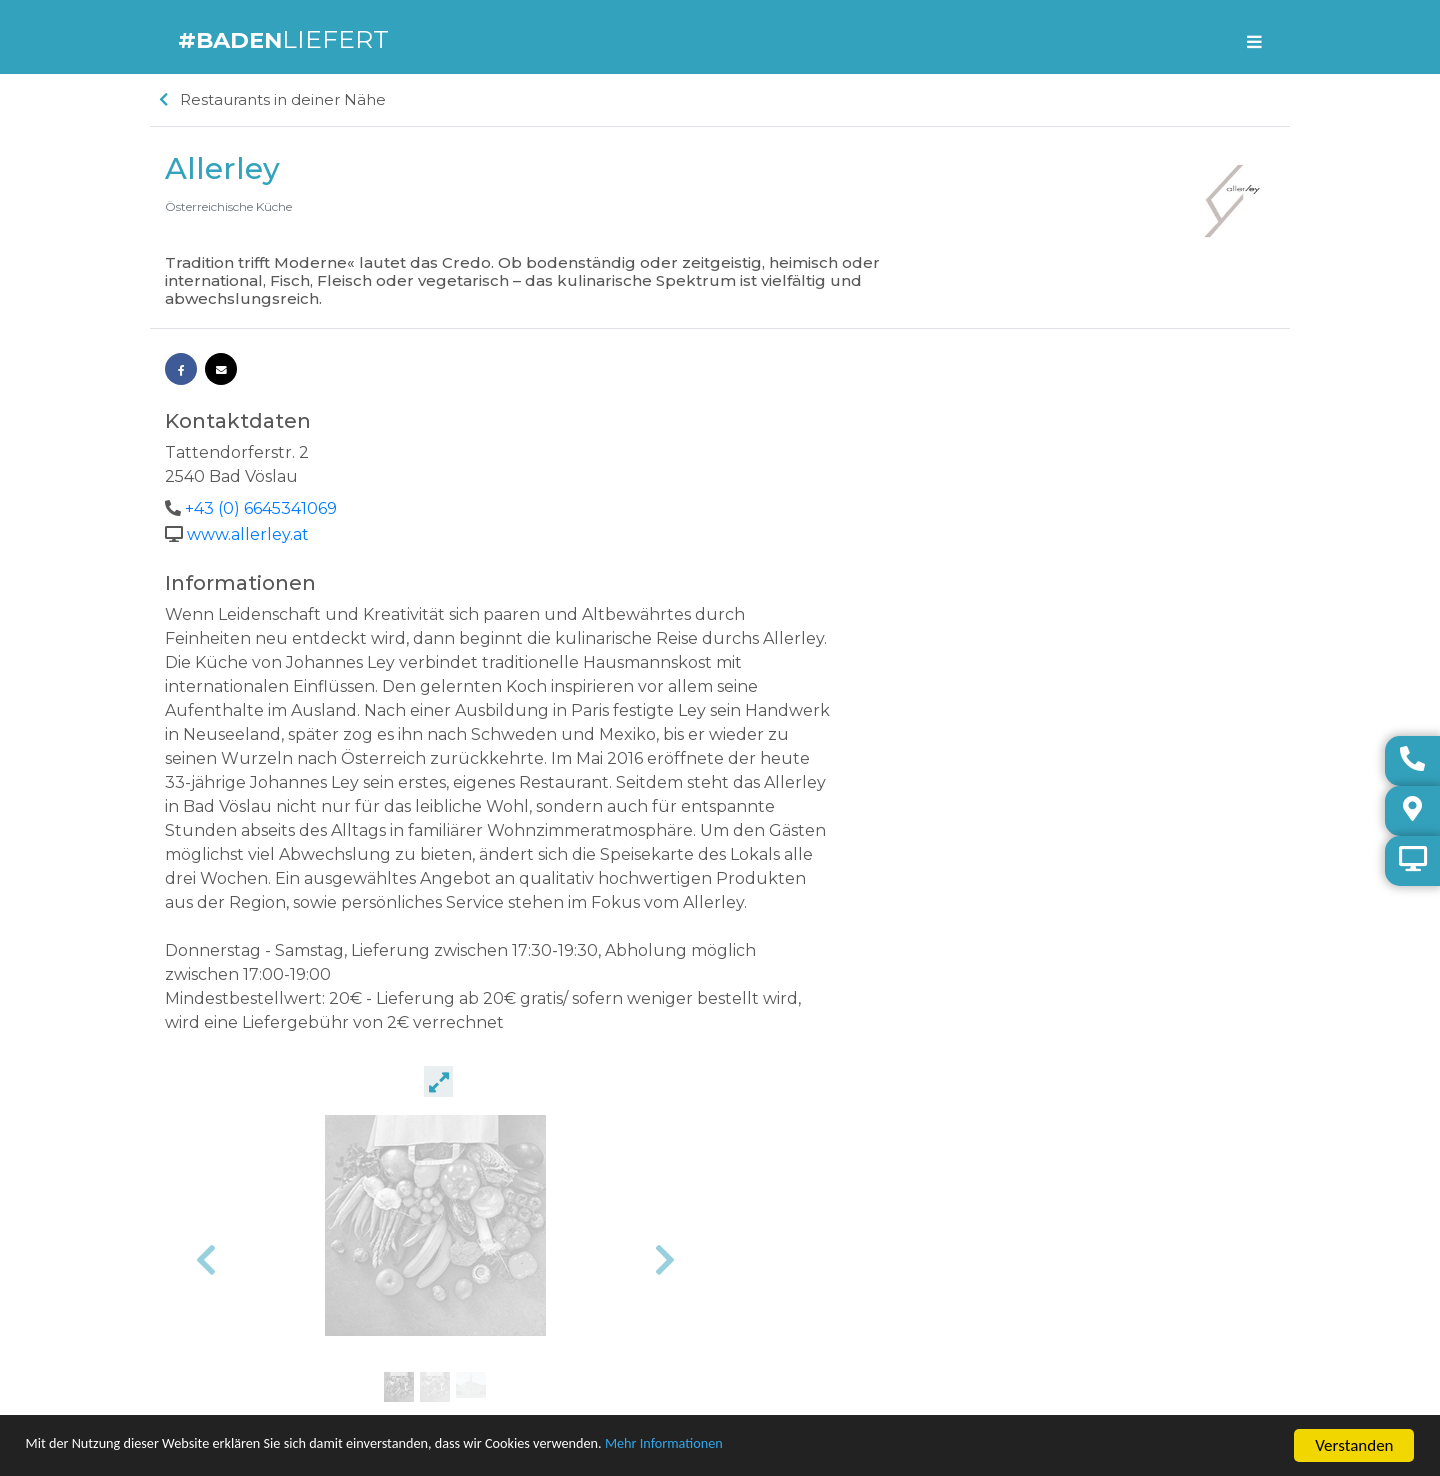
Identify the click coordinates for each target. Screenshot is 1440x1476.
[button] (775, 818)
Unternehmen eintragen (235, 1293)
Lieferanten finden (217, 1317)
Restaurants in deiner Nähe (272, 106)
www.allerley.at (248, 538)
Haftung (189, 1389)
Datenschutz (202, 1365)
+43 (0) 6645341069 (261, 514)
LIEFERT (289, 41)
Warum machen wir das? (238, 1269)
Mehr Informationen (793, 1446)
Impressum (198, 1341)
